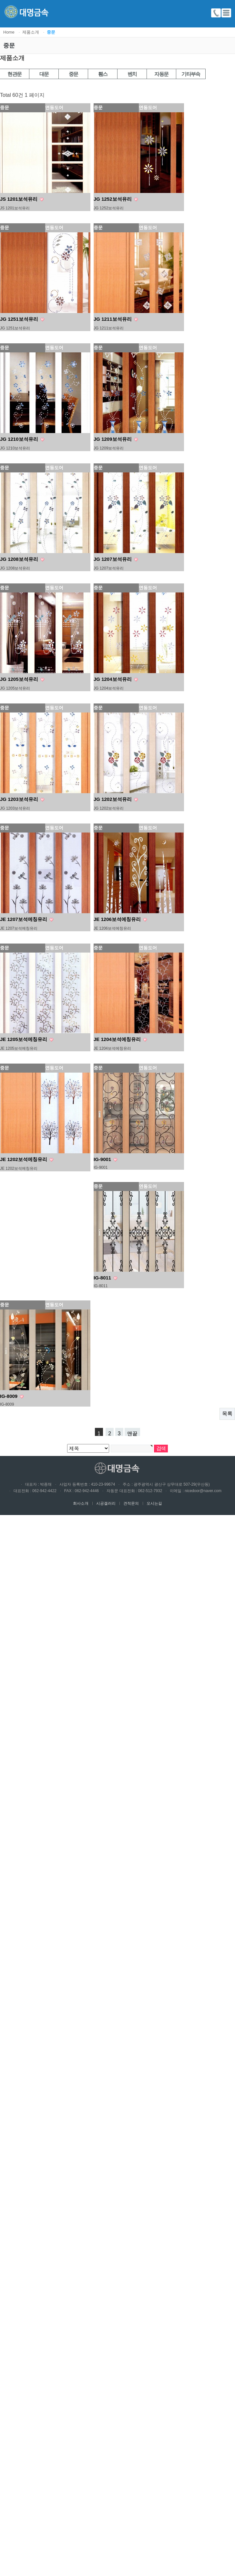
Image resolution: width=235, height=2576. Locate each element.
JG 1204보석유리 (113, 679)
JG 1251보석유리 (19, 319)
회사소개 (80, 1503)
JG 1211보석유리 (113, 319)
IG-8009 (9, 1396)
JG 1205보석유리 (19, 679)
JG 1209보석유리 (113, 439)
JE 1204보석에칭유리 (118, 1039)
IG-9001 (103, 1159)
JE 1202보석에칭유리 (24, 1159)
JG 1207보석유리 (113, 559)
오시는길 (152, 1503)
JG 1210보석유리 (19, 439)
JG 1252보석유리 (113, 199)
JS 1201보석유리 (19, 199)
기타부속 (190, 74)
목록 (227, 1413)
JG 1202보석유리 (113, 799)
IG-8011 (103, 1277)
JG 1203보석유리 (19, 799)
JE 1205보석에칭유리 (24, 1039)
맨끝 (132, 1433)
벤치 (132, 74)
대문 (44, 74)
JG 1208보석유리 (19, 559)
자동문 (161, 74)
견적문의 (129, 1503)
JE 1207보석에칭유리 (24, 919)
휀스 (102, 74)
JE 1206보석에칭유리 (118, 919)
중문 (73, 74)
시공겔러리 (104, 1503)
